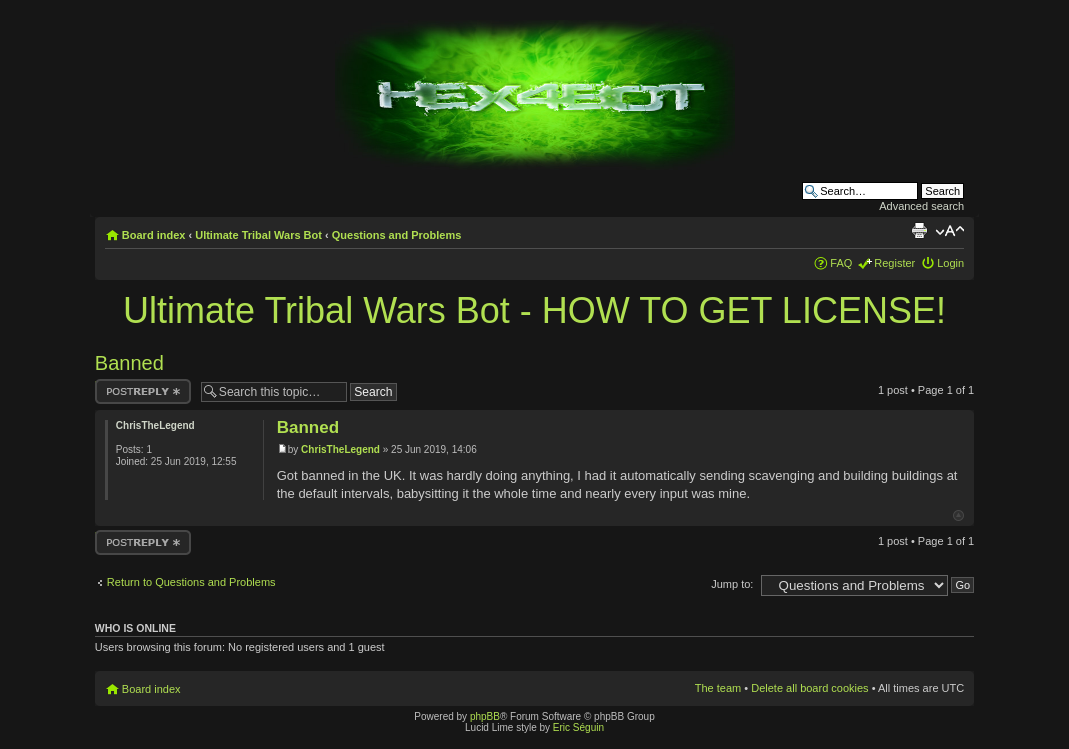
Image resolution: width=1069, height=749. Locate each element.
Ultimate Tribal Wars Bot (258, 235)
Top (958, 515)
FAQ (841, 263)
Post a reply (143, 391)
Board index (154, 235)
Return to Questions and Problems (191, 582)
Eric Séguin (578, 727)
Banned (129, 363)
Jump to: (732, 584)
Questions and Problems (397, 235)
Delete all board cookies (809, 688)
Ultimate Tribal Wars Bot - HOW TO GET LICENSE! (534, 310)
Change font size (949, 231)
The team (718, 688)
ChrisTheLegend (340, 449)
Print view (919, 231)
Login (950, 263)
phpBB (485, 716)
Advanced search (921, 206)
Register (894, 263)
